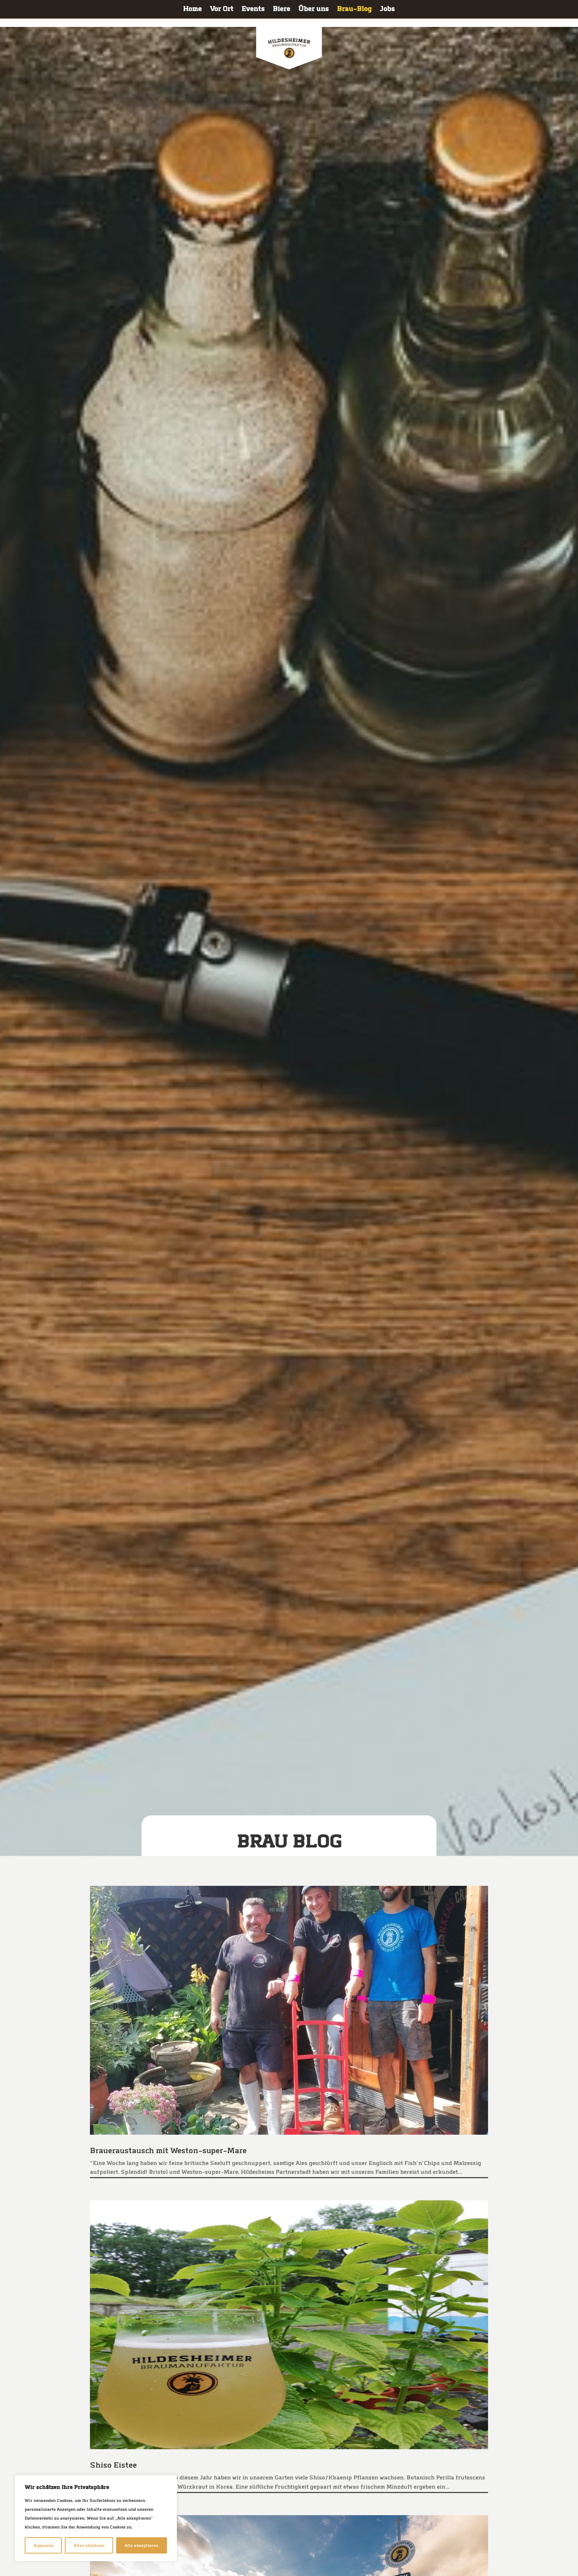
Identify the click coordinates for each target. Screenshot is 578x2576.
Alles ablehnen (89, 2545)
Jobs (387, 10)
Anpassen (43, 2545)
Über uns (313, 10)
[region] (96, 2518)
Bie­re (281, 10)
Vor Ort (221, 10)
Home (192, 10)
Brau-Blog (354, 10)
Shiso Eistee (114, 2465)
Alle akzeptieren (141, 2545)
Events (253, 10)
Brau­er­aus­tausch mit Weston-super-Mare (169, 2150)
